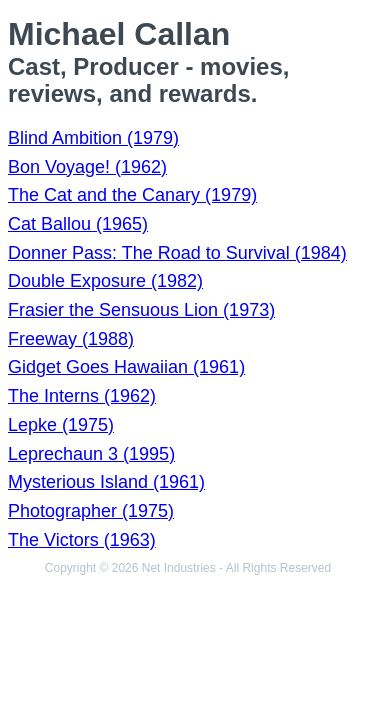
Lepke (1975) (61, 425)
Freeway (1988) (71, 339)
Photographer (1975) (91, 511)
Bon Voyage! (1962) (87, 167)
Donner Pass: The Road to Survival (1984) (177, 253)
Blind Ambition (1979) (93, 138)
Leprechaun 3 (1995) (91, 454)
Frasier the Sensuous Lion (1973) (141, 310)
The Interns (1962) (82, 396)
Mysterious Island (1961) (106, 482)
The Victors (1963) (82, 540)
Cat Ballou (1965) (78, 224)
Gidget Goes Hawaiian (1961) (126, 367)
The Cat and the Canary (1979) (132, 195)
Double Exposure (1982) (105, 281)
